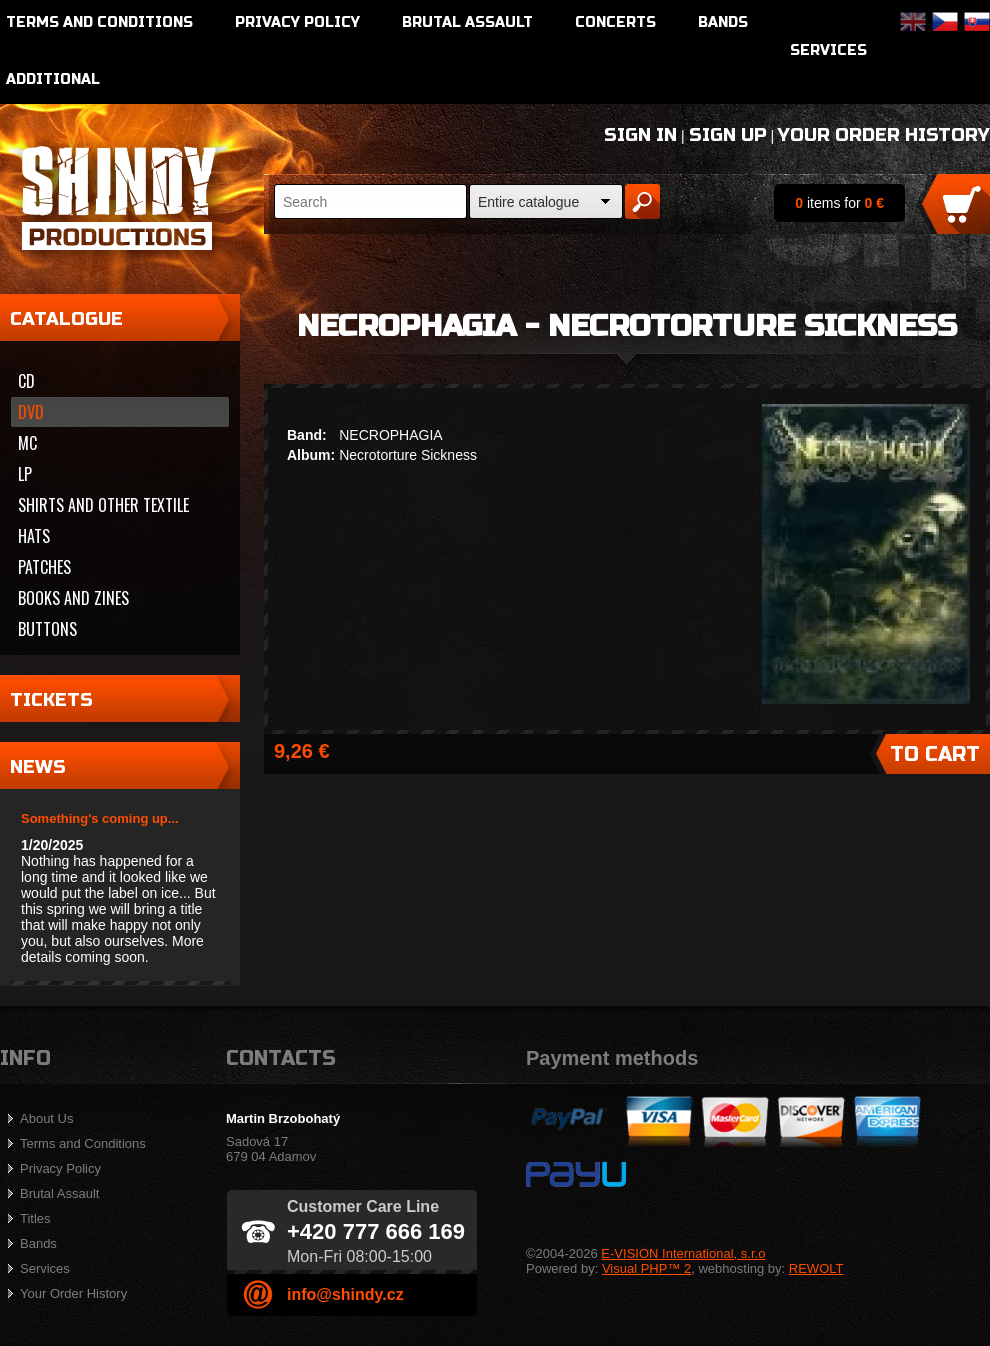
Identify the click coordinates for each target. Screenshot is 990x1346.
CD (26, 381)
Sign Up (728, 135)
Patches (44, 567)
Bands (723, 22)
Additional (53, 79)
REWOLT (816, 1268)
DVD (31, 412)
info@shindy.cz (345, 1294)
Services (828, 50)
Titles (35, 1218)
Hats (34, 536)
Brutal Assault (467, 22)
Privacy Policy (297, 22)
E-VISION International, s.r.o (683, 1253)
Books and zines (73, 598)
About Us (46, 1118)
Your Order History (884, 135)
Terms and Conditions (99, 22)
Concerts (615, 22)
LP (25, 474)
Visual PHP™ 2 (646, 1268)
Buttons (47, 629)
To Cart (935, 754)
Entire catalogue (528, 202)
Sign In (640, 135)
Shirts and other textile (103, 505)
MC (27, 443)
